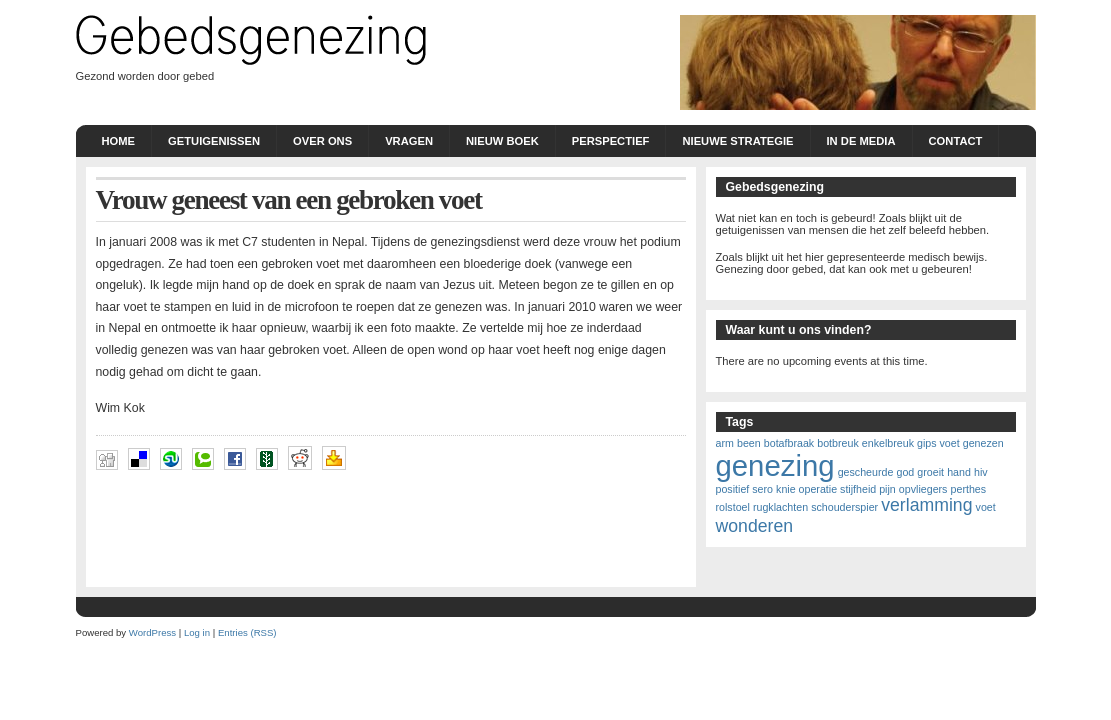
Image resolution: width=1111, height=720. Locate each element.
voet (986, 507)
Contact (956, 141)
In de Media (861, 141)
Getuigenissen (214, 141)
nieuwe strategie (737, 141)
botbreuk (837, 443)
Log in (197, 632)
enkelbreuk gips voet (911, 443)
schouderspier (844, 507)
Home (119, 141)
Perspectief (611, 141)
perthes (969, 489)
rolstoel (733, 507)
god (905, 472)
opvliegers (923, 489)
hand (959, 472)
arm (725, 443)
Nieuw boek (502, 141)
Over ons (322, 141)
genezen (983, 443)
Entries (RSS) (247, 632)
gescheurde (866, 472)
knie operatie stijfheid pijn (836, 489)
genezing (775, 465)
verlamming (926, 505)
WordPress (152, 632)
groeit (930, 472)
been (749, 443)
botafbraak (789, 443)
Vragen (409, 141)
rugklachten (780, 507)
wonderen (755, 526)
